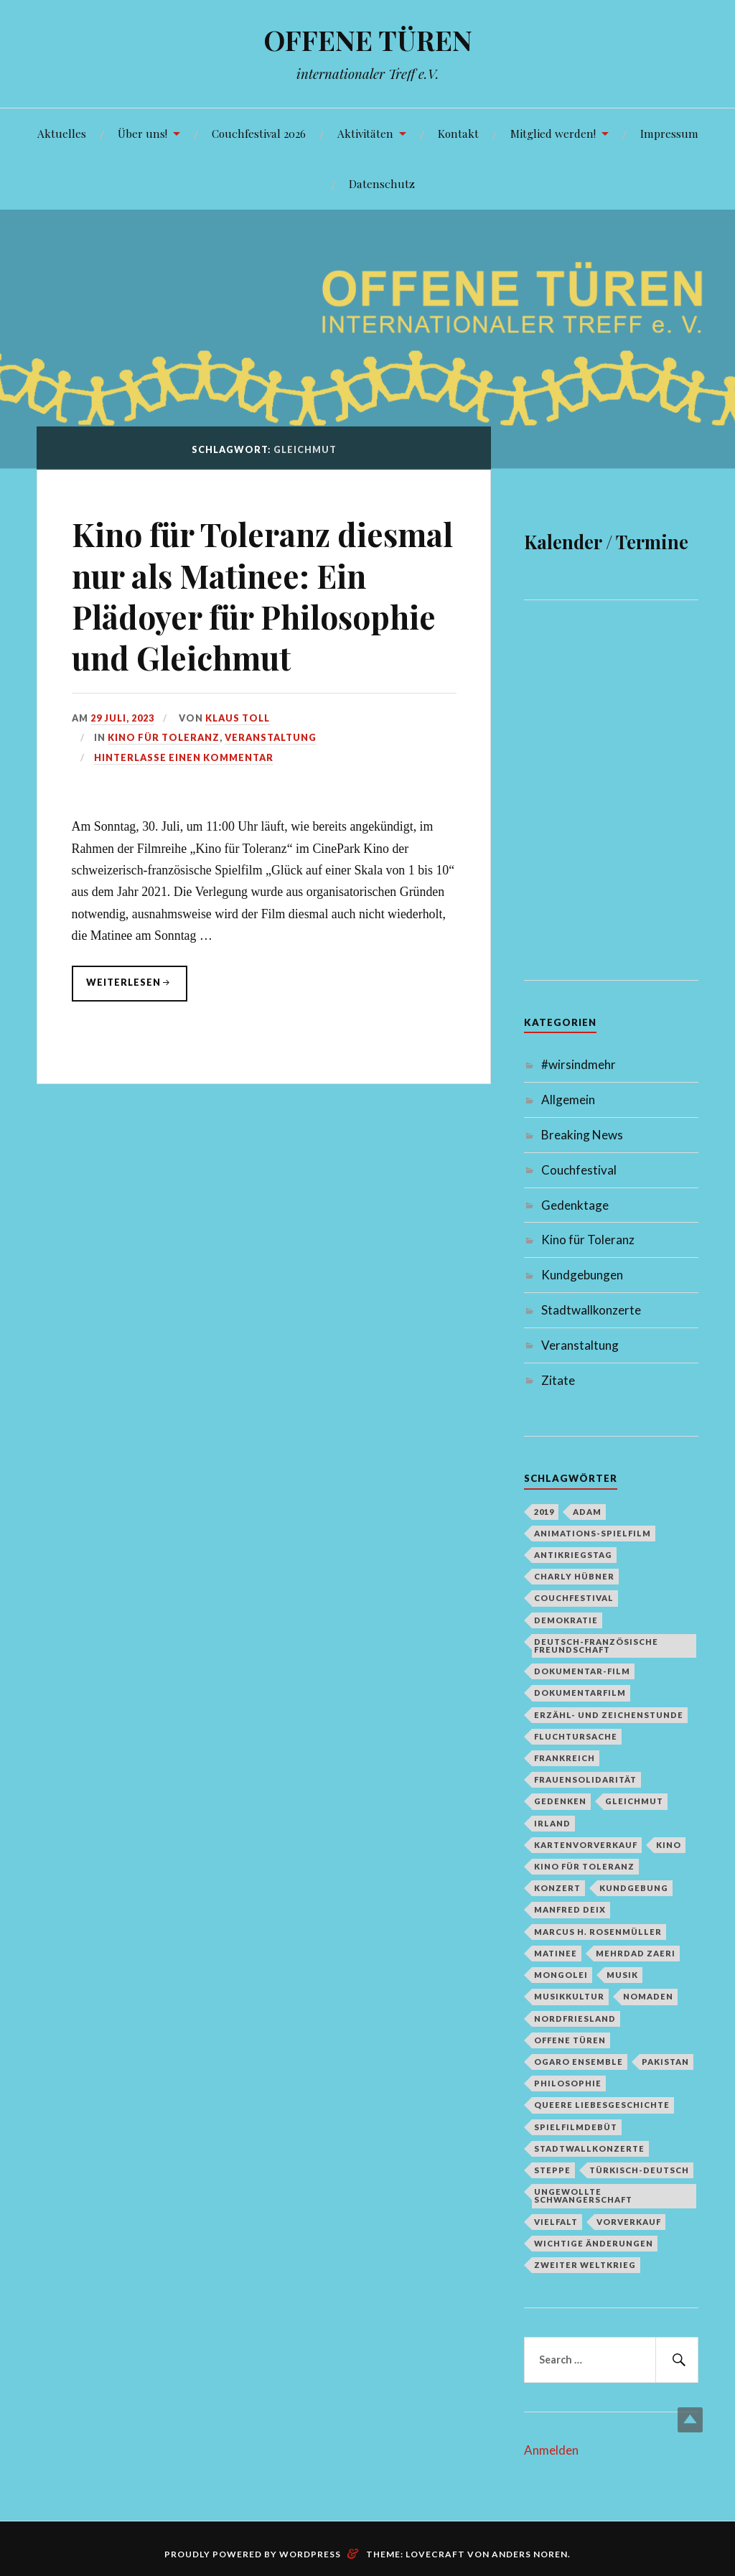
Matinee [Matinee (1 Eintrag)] (555, 1953)
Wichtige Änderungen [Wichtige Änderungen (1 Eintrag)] (593, 2243)
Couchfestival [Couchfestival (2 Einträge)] (574, 1597)
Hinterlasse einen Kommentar (183, 757)
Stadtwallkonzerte (591, 1309)
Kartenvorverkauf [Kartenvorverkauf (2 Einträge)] (585, 1844)
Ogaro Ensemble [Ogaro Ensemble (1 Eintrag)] (578, 2061)
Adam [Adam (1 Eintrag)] (587, 1511)
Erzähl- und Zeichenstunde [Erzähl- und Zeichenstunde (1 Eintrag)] (608, 1714)
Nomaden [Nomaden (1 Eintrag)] (648, 1996)
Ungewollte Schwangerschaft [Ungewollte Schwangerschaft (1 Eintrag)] (583, 2195)
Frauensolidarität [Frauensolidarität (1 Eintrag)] (585, 1779)
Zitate (558, 1380)
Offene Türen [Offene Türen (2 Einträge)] (570, 2040)
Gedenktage (575, 1205)
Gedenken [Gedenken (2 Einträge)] (560, 1801)
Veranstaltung (271, 737)
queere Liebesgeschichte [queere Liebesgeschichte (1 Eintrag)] (602, 2104)
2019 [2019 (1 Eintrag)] (544, 1511)
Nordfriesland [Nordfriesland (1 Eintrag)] (575, 2018)
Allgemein (568, 1099)
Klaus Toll (237, 718)
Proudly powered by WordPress (252, 2554)
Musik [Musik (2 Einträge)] (622, 1974)
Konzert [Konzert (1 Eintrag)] (557, 1888)
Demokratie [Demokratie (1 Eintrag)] (566, 1620)
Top (690, 2419)
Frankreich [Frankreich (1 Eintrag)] (564, 1758)
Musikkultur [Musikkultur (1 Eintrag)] (569, 1996)
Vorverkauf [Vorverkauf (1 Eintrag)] (628, 2221)
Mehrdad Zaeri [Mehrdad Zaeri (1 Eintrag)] (635, 1953)
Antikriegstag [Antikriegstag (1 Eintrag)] (573, 1554)
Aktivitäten (365, 133)
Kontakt (458, 133)
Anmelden (551, 2450)
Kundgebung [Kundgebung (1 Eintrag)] (633, 1888)
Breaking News (582, 1134)
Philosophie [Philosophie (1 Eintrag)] (567, 2083)
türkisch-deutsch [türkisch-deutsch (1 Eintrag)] (639, 2170)
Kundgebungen (582, 1274)
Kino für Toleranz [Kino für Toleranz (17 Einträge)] (584, 1866)
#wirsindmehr (578, 1064)
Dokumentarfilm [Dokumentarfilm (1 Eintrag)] (580, 1692)
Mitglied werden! (553, 133)
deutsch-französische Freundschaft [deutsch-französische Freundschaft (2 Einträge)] (596, 1645)
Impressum (669, 133)
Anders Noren (530, 2554)
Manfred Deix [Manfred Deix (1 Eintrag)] (570, 1909)
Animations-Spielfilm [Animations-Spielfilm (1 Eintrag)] (592, 1533)
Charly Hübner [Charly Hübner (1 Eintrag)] (574, 1576)
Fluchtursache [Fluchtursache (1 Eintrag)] (575, 1736)
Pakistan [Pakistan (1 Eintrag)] (665, 2061)
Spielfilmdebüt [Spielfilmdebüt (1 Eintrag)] (575, 2127)
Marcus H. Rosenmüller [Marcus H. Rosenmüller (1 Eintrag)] (598, 1931)
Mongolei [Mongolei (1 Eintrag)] (561, 1974)
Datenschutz (382, 183)
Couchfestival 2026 (259, 133)
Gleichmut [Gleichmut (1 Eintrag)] (634, 1801)
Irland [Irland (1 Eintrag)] (552, 1823)
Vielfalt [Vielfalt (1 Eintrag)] (556, 2221)
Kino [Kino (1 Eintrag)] (668, 1844)
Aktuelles (61, 133)
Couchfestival (579, 1169)
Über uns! (142, 133)
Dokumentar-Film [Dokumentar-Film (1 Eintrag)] (582, 1671)
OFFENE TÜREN (367, 40)
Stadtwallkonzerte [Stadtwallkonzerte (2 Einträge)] (589, 2148)
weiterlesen (123, 989)
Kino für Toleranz (164, 737)
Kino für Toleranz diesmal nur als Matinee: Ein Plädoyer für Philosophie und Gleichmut (262, 595)
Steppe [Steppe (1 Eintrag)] (552, 2170)
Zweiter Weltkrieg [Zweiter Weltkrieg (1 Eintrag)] (585, 2264)
